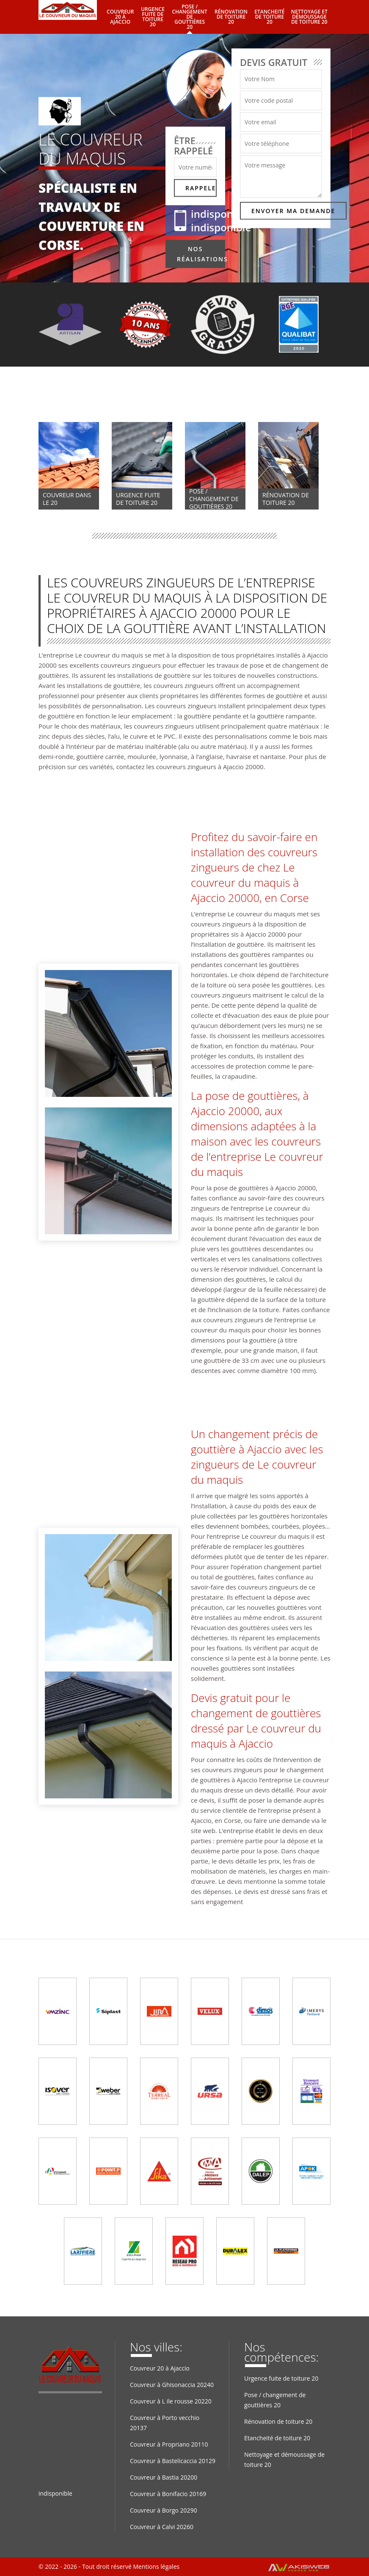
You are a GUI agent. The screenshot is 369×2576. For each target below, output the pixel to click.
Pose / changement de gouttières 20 (189, 16)
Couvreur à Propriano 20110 (169, 2444)
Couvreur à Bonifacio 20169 (168, 2494)
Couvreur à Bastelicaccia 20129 (172, 2461)
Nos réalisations (201, 254)
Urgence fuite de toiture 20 (153, 16)
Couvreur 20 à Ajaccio (120, 16)
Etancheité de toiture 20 (269, 16)
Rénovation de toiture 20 (231, 16)
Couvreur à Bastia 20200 (163, 2477)
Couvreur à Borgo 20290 (163, 2510)
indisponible (221, 214)
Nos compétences (86, 397)
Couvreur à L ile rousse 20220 (171, 2401)
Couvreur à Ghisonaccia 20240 (172, 2385)
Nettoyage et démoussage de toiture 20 (309, 16)
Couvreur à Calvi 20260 (161, 2527)
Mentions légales (156, 2566)
